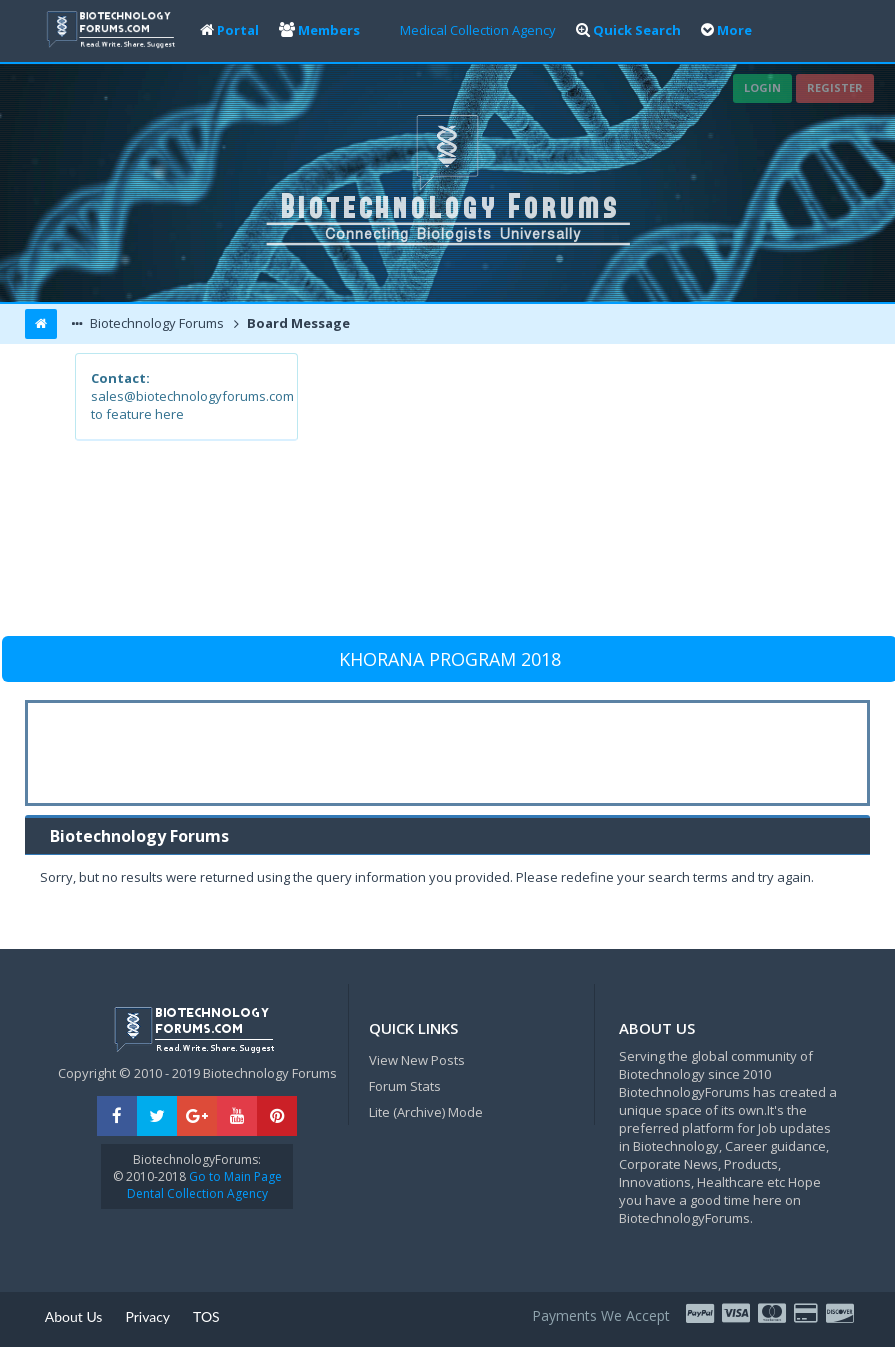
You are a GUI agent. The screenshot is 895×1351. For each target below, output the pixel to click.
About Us (74, 1316)
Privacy (147, 1316)
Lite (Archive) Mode (426, 1112)
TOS (206, 1316)
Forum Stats (405, 1086)
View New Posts (417, 1060)
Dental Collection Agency (197, 1193)
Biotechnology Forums (155, 323)
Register (835, 87)
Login (762, 87)
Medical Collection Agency (478, 30)
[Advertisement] (558, 493)
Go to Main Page (234, 1176)
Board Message (297, 323)
